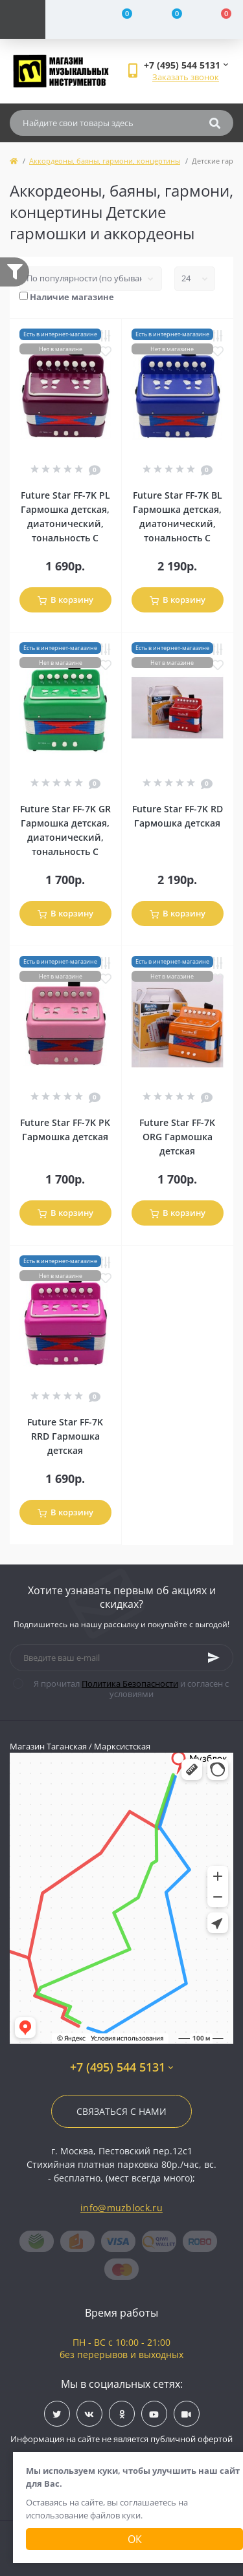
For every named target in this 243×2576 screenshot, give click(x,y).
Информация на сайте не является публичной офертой (121, 2439)
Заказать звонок (185, 77)
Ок (135, 2539)
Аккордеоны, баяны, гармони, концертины (104, 161)
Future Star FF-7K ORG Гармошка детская (177, 1136)
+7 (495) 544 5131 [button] (121, 2067)
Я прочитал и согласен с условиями (129, 1688)
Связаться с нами (121, 2111)
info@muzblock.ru (121, 2208)
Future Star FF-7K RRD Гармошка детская (65, 1436)
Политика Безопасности (130, 1683)
